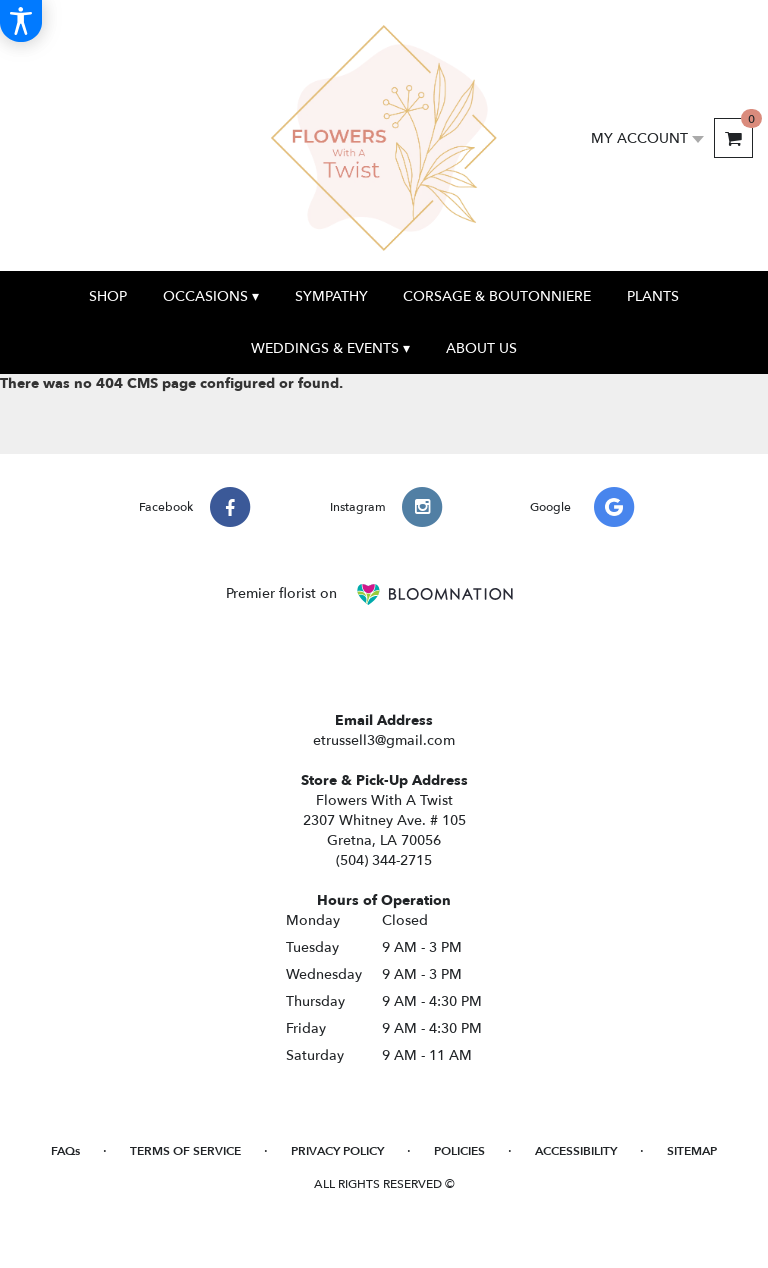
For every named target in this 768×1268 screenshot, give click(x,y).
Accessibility (576, 1151)
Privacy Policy (337, 1151)
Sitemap (692, 1151)
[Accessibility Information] (21, 21)
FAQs (65, 1151)
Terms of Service (185, 1151)
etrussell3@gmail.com (384, 740)
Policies (459, 1151)
